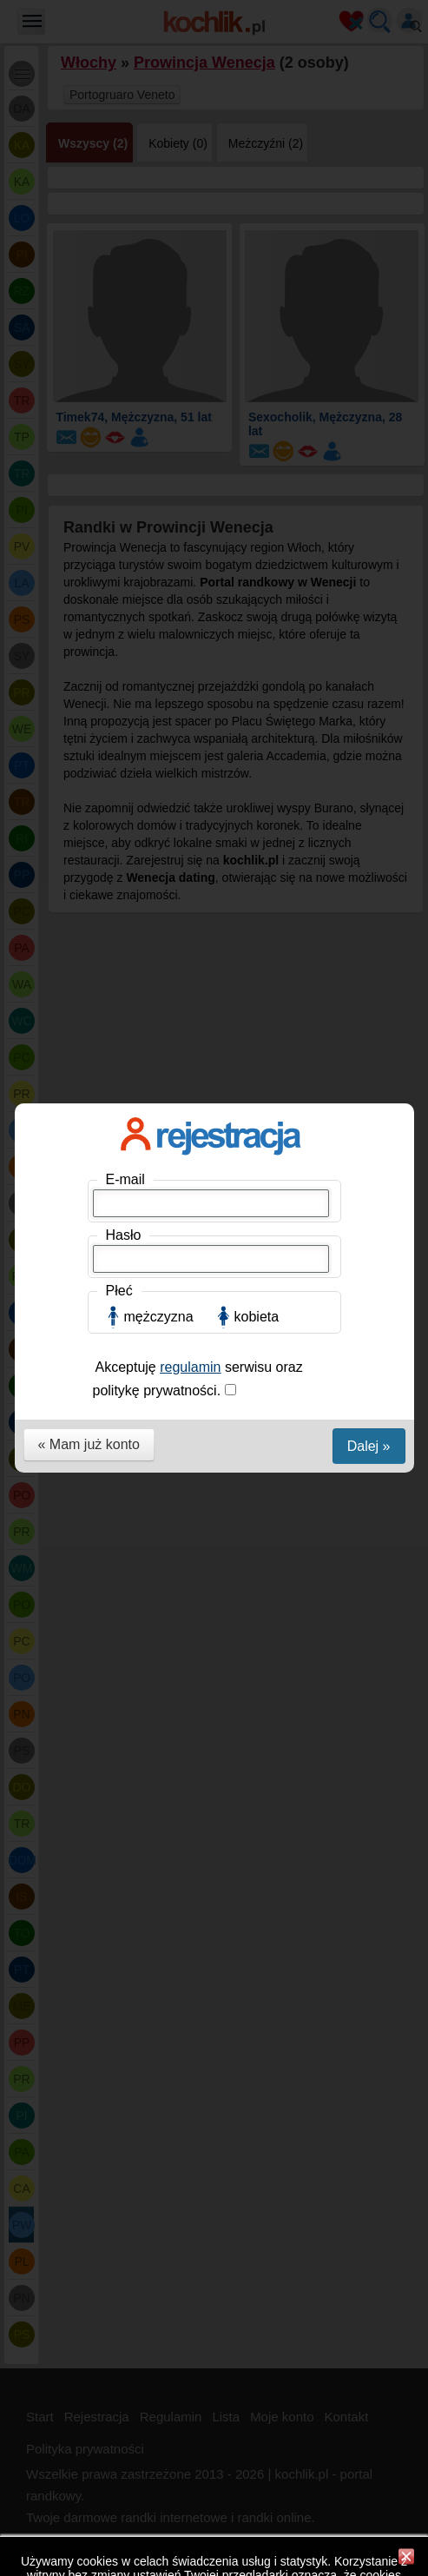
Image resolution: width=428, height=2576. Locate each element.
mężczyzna (159, 370)
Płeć (119, 344)
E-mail (125, 233)
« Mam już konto (89, 498)
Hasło (124, 288)
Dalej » (369, 500)
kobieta (257, 370)
